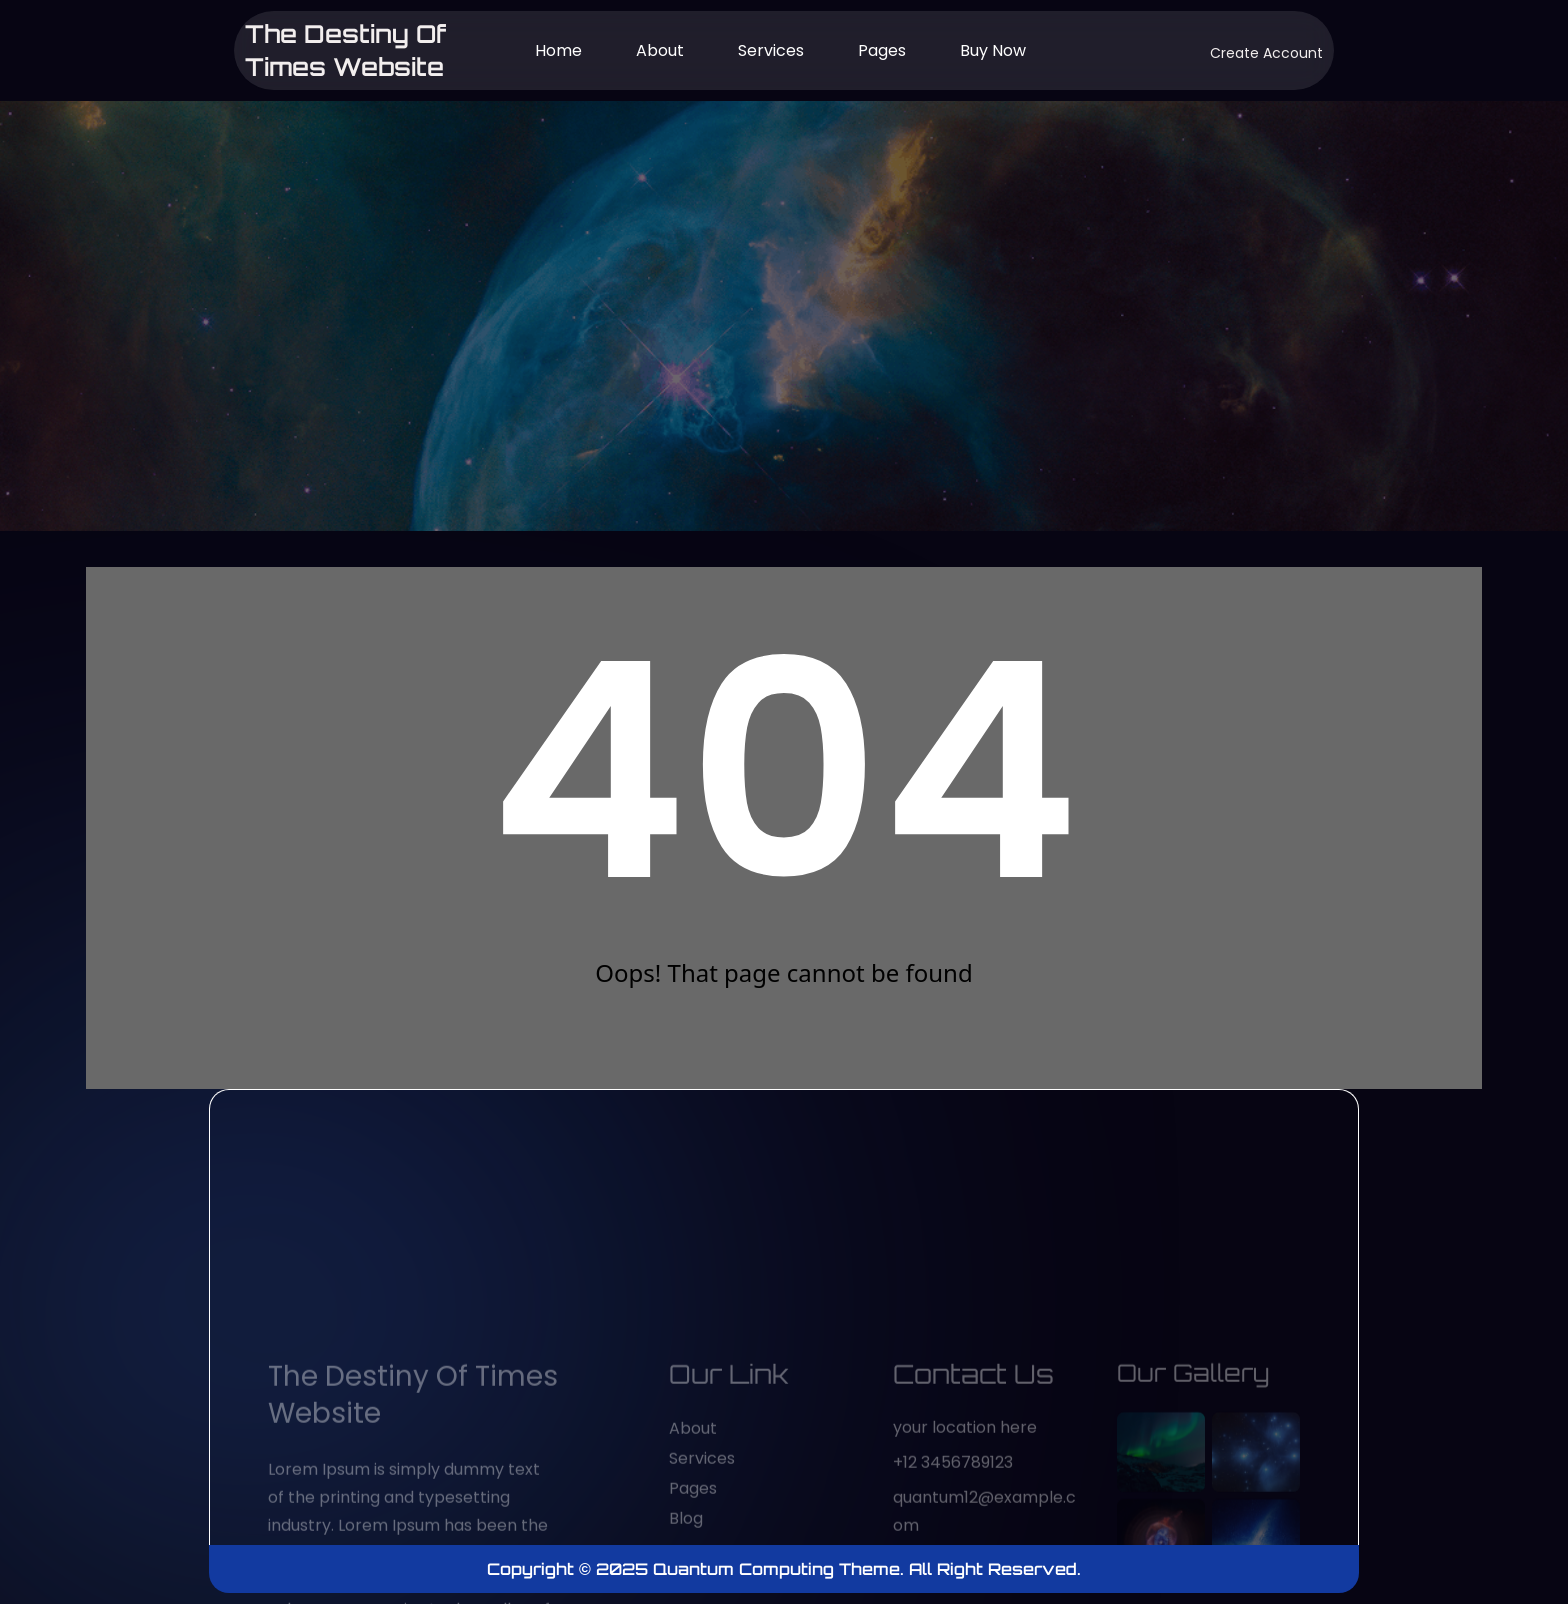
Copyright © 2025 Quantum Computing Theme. (698, 1569)
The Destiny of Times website (347, 50)
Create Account (1266, 53)
